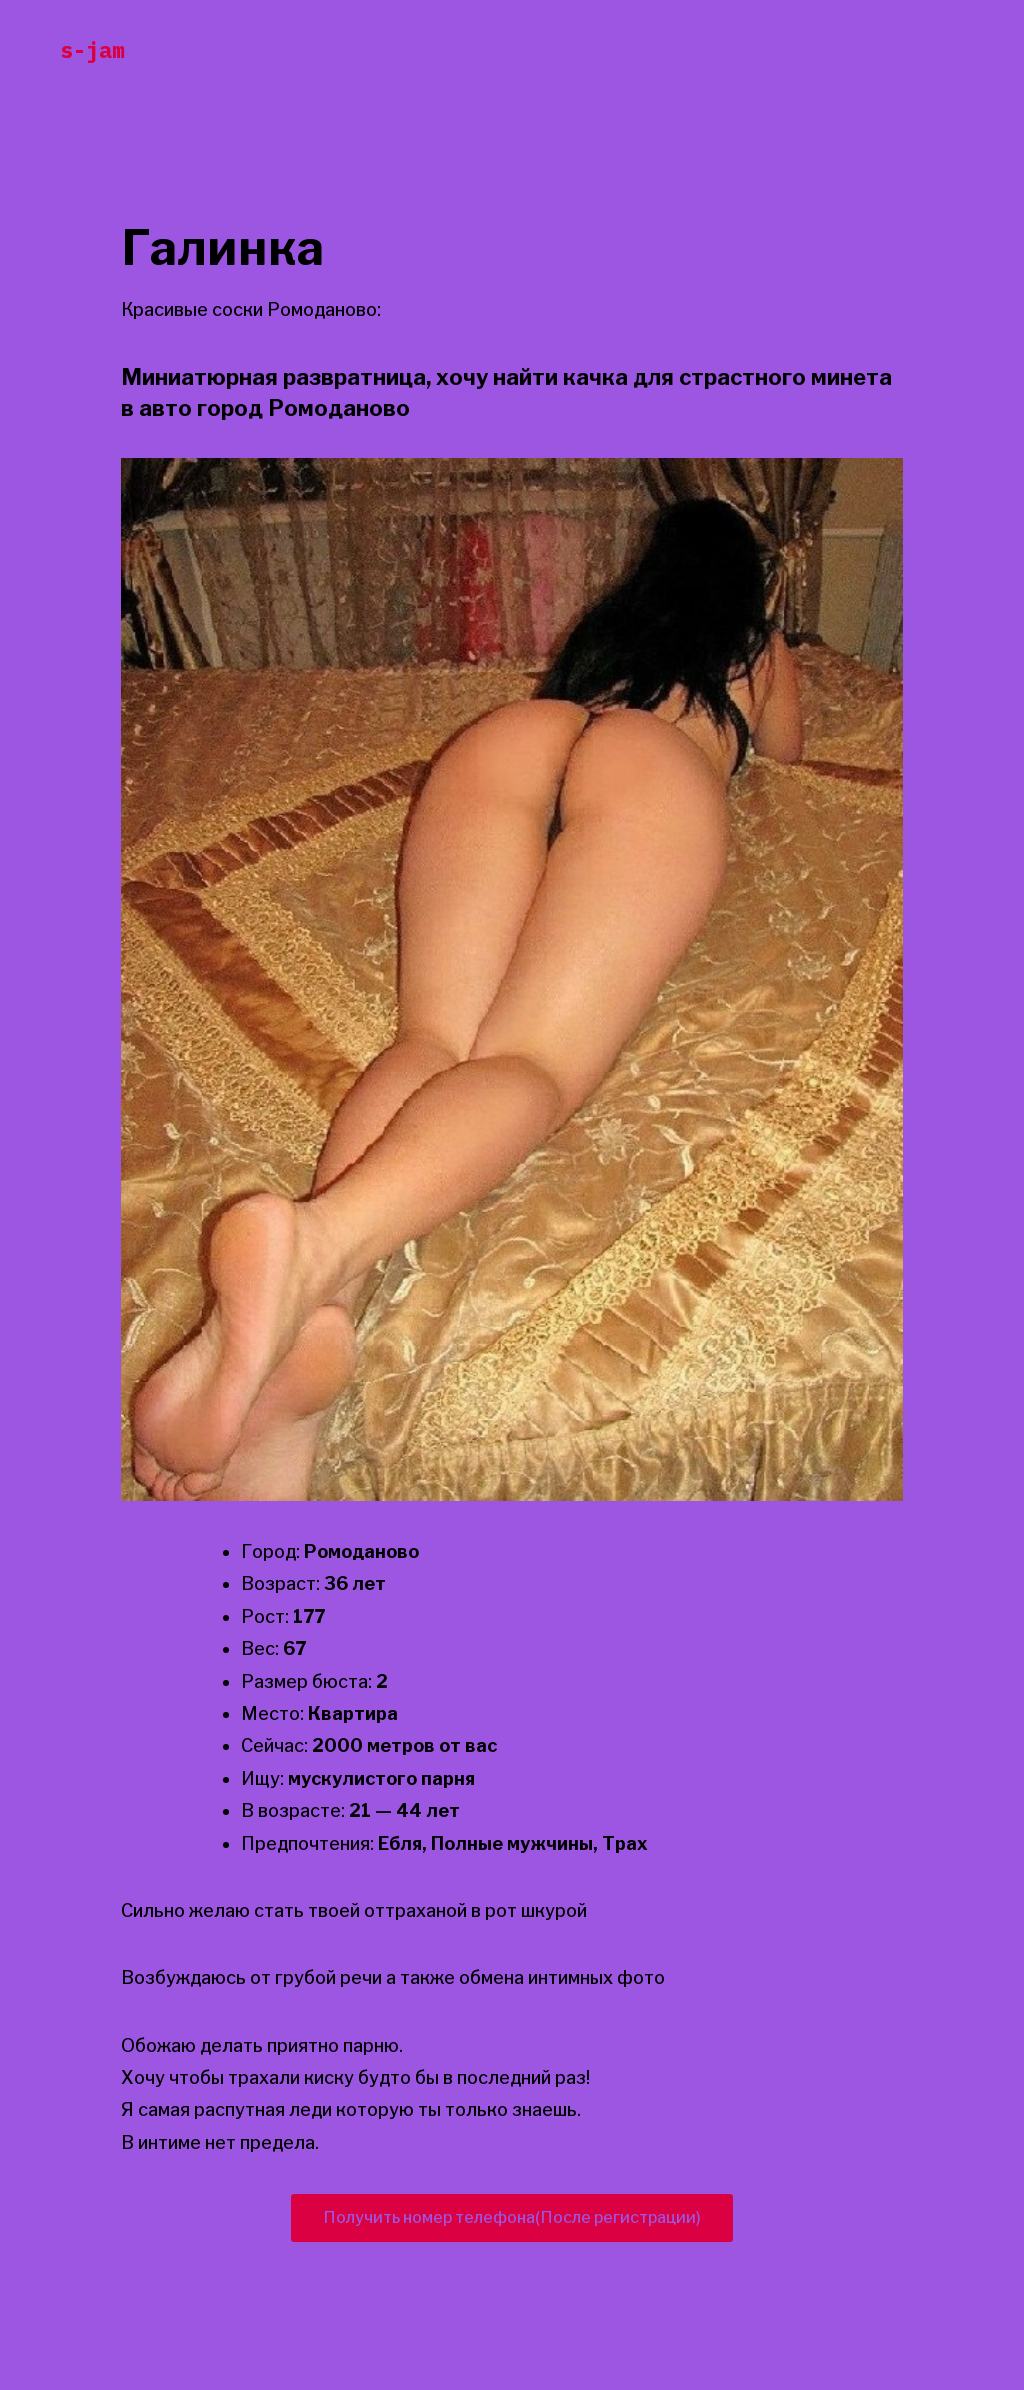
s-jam (92, 49)
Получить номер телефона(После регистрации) (512, 2217)
